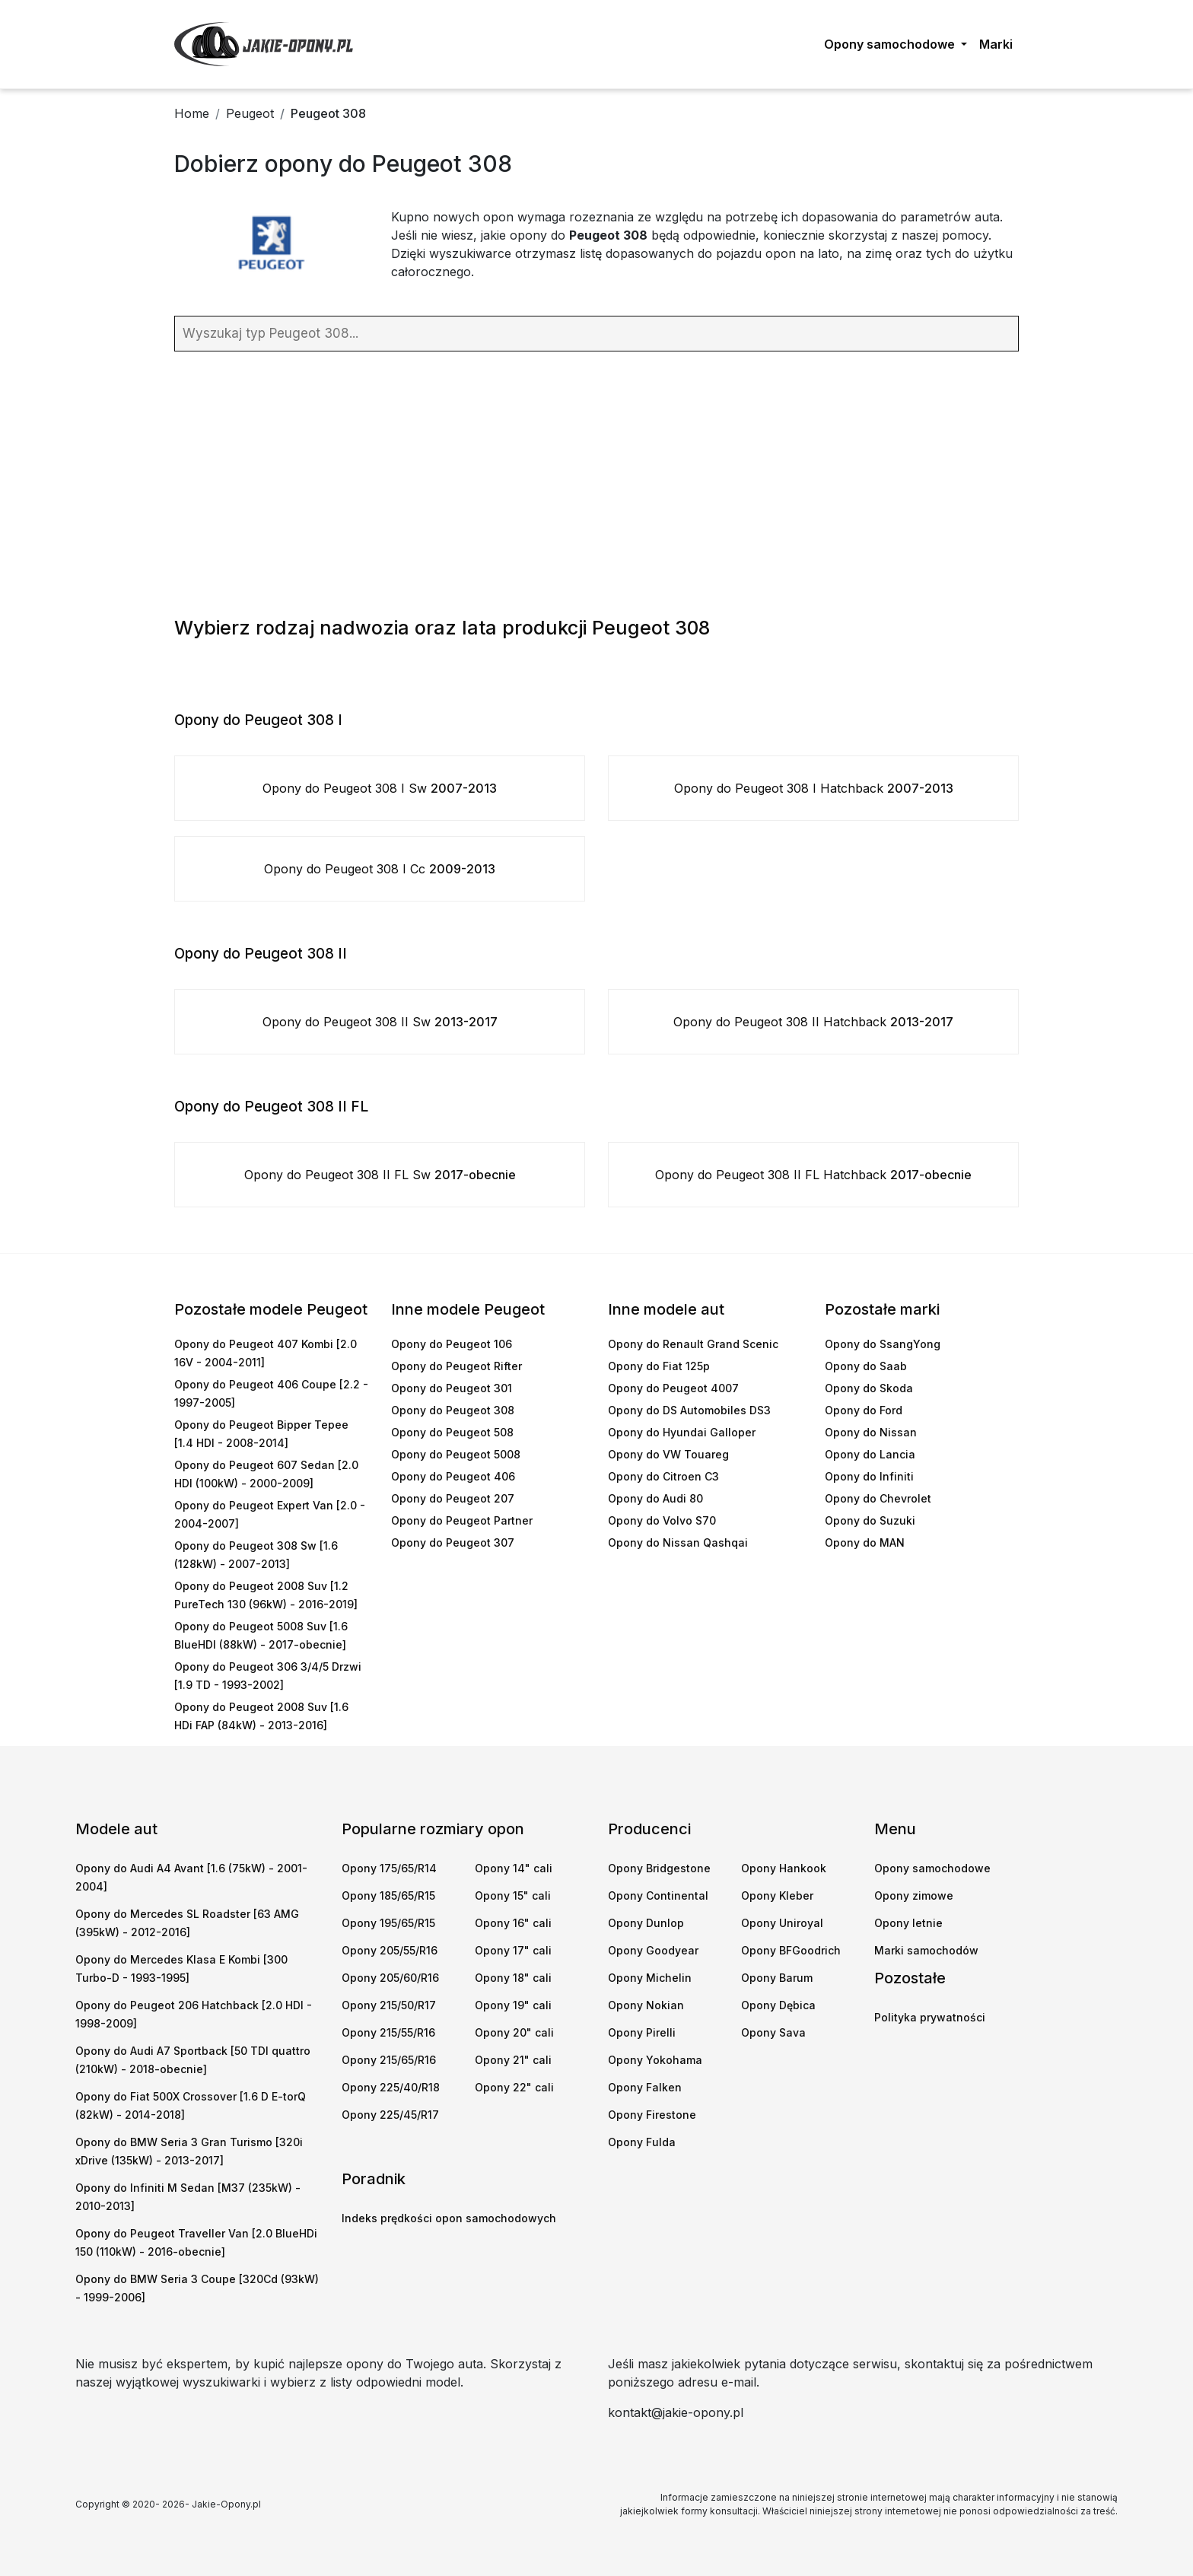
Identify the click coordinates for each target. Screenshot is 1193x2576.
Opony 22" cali (514, 2087)
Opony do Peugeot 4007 (673, 1388)
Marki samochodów (926, 1950)
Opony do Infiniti (869, 1476)
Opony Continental (658, 1895)
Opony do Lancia (870, 1454)
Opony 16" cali (513, 1922)
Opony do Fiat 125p (659, 1366)
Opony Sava (773, 2032)
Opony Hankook (783, 1868)
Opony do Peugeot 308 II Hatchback (813, 1021)
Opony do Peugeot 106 (451, 1343)
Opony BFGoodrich (791, 1950)
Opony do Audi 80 (655, 1498)
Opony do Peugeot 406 (453, 1476)
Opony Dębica (778, 2005)
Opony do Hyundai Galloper (682, 1432)
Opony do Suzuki (870, 1520)
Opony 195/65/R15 (388, 1922)
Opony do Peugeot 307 (452, 1542)
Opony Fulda (642, 2142)
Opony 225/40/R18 (391, 2087)
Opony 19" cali (513, 2005)
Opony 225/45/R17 (390, 2114)
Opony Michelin (650, 1977)
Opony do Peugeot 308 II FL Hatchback (813, 1174)
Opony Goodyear (653, 1950)
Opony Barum (777, 1977)
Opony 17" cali (513, 1950)
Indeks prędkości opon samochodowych (449, 2218)
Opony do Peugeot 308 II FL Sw (380, 1174)
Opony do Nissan (871, 1432)
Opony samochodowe (932, 1868)
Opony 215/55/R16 (388, 2032)
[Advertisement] (596, 480)
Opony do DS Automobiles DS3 (689, 1410)
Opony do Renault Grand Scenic (693, 1343)
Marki (996, 44)
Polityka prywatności (929, 2017)
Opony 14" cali (513, 1868)
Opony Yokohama (655, 2059)
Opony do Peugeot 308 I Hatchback (813, 788)
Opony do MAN (865, 1542)
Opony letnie (908, 1922)
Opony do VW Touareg (668, 1454)
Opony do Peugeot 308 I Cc (379, 868)
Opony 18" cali (513, 1977)
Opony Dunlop (646, 1922)
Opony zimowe (913, 1895)
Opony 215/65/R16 (389, 2059)
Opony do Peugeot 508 (452, 1432)
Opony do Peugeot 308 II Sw (380, 1021)
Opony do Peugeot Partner (462, 1520)
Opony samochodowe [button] (891, 44)
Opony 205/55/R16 (389, 1950)
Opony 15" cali (513, 1895)
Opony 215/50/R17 (389, 2005)
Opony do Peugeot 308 (452, 1410)
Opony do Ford (863, 1410)
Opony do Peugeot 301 (451, 1388)
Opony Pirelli (642, 2032)
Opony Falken (645, 2087)
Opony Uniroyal (782, 1922)
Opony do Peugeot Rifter (456, 1366)
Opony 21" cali (513, 2059)
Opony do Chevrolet (878, 1498)
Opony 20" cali (514, 2032)
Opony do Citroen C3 (663, 1476)
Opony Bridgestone (659, 1868)
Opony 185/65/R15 (388, 1895)
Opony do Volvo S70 (662, 1520)
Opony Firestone (652, 2114)
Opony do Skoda (869, 1388)
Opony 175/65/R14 (389, 1868)
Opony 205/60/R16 (390, 1977)
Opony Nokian (646, 2005)
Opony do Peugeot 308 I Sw (379, 788)
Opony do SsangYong (882, 1343)
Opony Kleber (777, 1895)
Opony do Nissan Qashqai (678, 1542)
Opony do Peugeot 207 (452, 1498)
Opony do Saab (866, 1366)
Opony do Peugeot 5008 (455, 1454)
